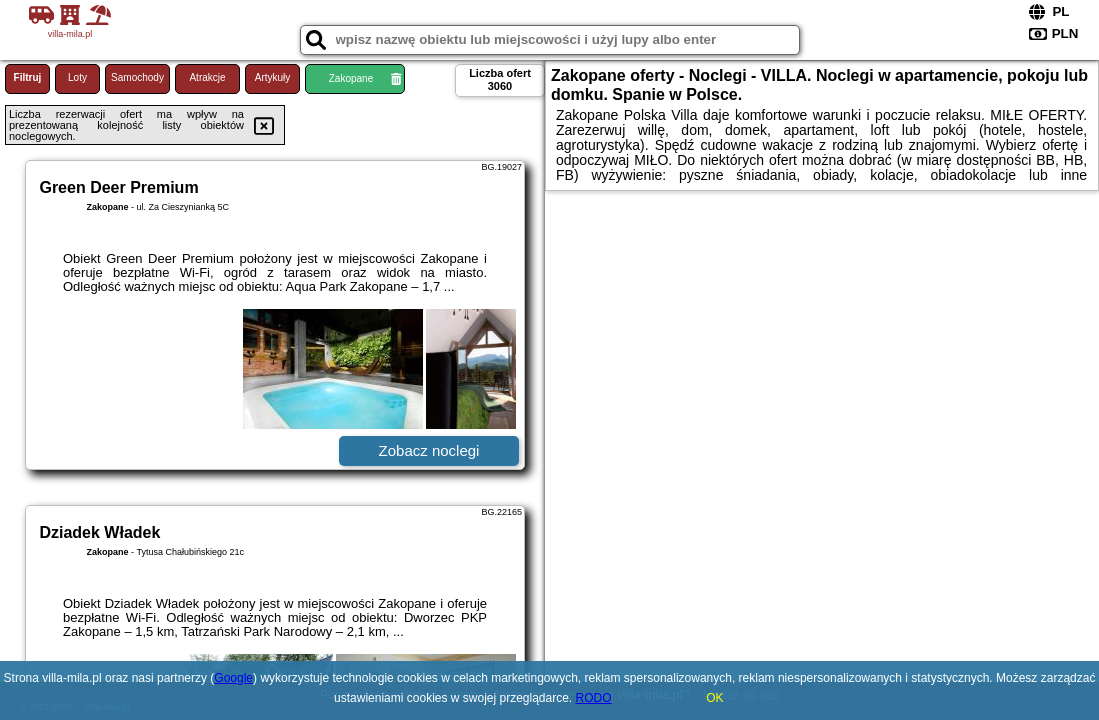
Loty (77, 77)
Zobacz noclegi (429, 450)
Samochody (137, 77)
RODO (594, 698)
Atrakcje (207, 77)
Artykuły (273, 77)
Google (233, 678)
